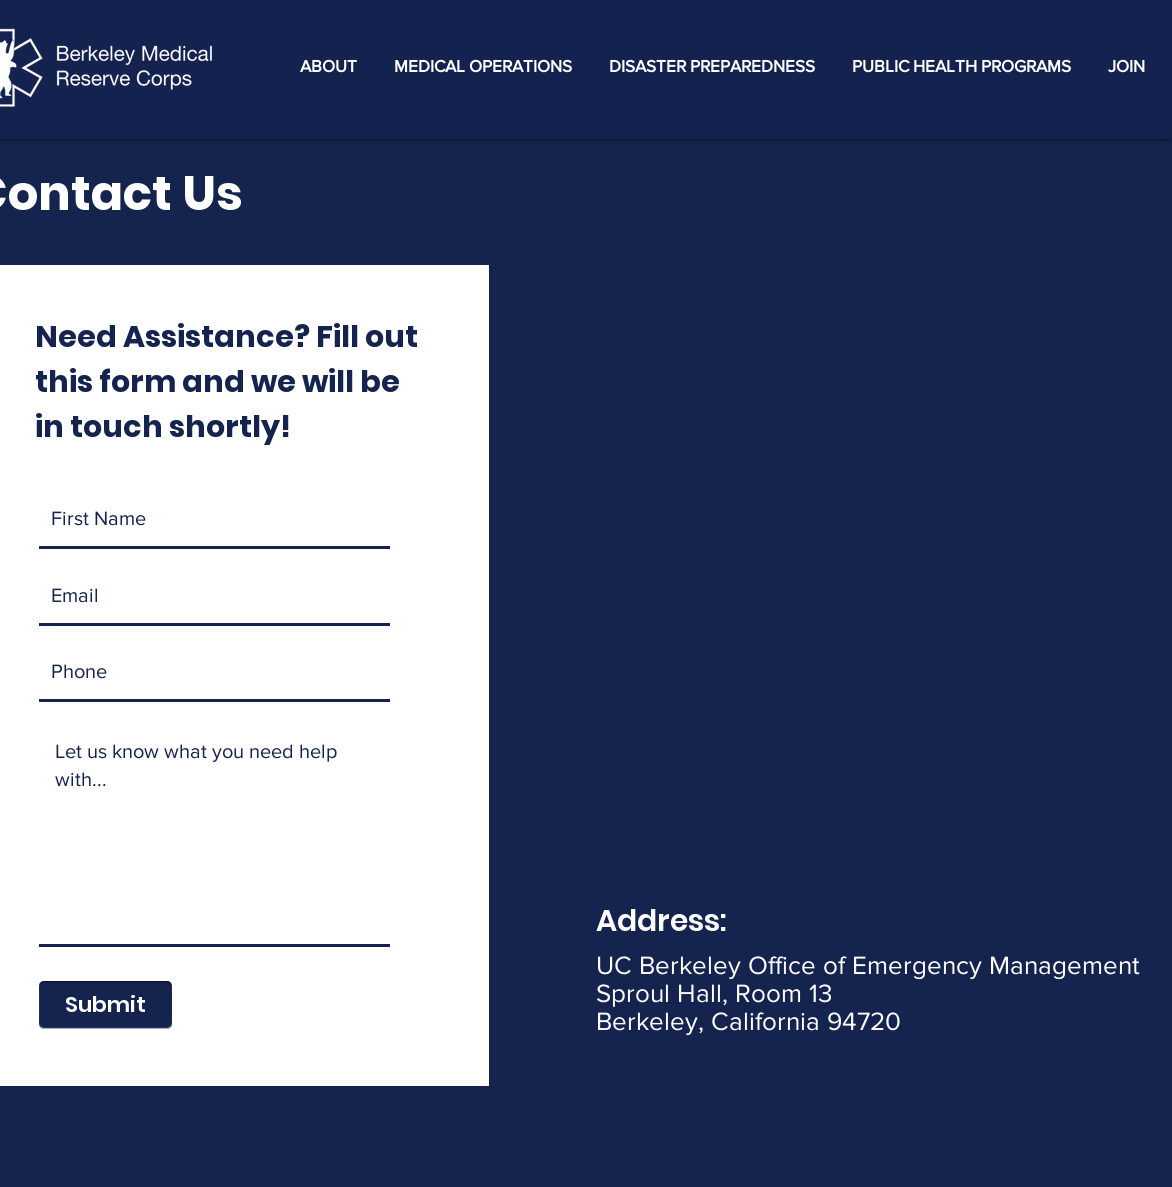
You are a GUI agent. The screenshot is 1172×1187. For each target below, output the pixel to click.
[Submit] (105, 1005)
